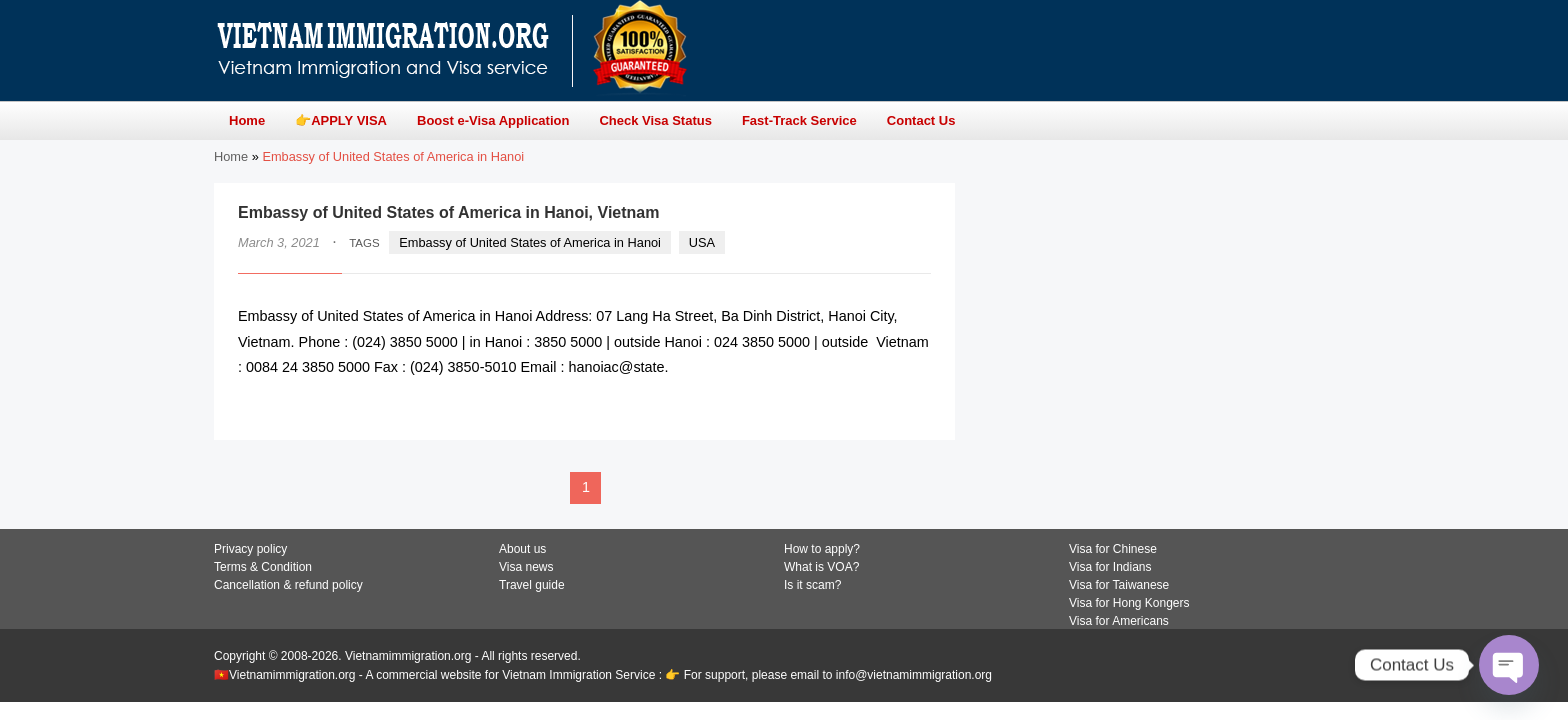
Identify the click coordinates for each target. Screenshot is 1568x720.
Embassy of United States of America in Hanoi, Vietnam (448, 212)
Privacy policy (250, 549)
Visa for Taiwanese (1119, 585)
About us (522, 549)
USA (702, 242)
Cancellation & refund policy (288, 585)
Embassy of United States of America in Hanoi (530, 242)
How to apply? (822, 549)
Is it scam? (812, 585)
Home (231, 156)
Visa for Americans (1119, 621)
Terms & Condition (263, 567)
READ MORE (870, 406)
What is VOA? (821, 567)
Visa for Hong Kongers (1129, 603)
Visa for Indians (1110, 567)
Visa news (526, 567)
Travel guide (532, 585)
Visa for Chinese (1113, 549)
